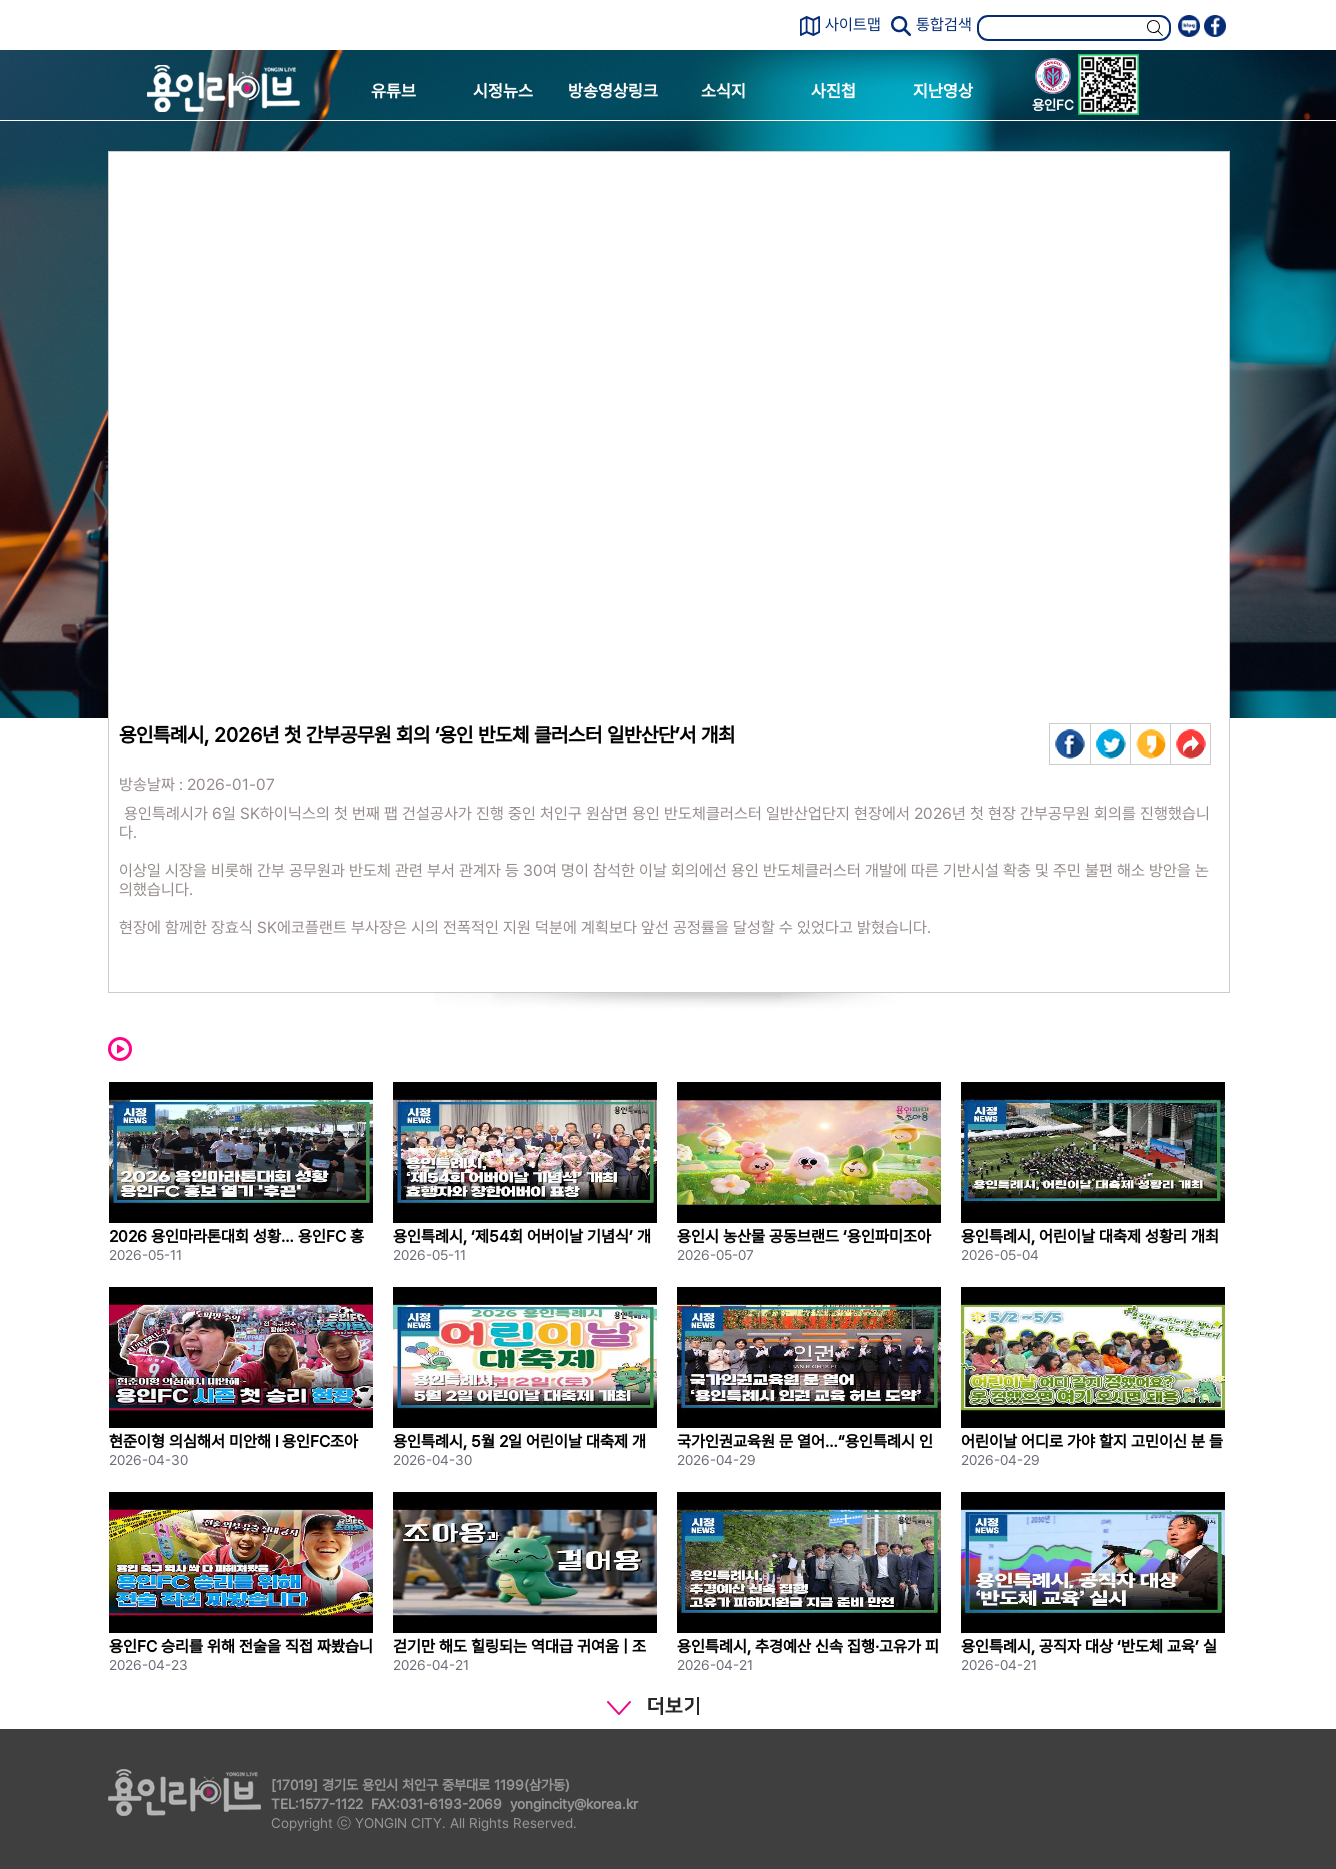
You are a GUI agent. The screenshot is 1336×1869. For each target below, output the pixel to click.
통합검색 (944, 24)
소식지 (723, 91)
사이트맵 (853, 24)
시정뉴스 (503, 91)
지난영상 (943, 91)
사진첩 (833, 91)
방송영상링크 (613, 91)
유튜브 (393, 91)
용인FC (1053, 88)
